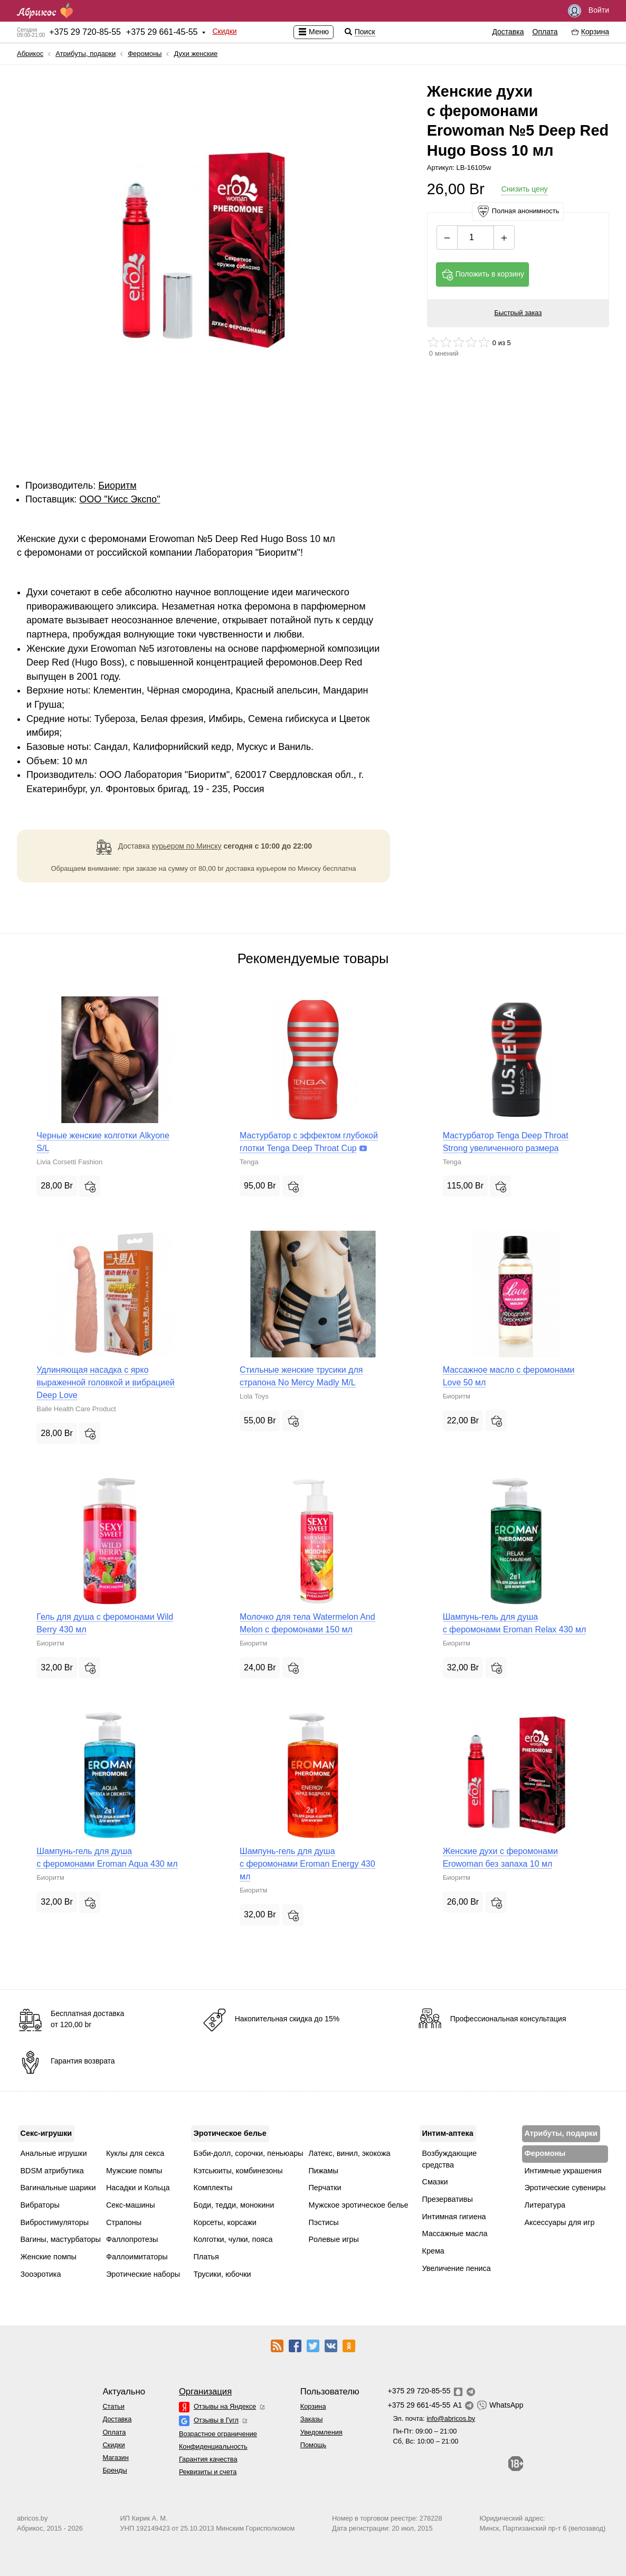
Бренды (114, 2470)
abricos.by (32, 2518)
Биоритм (117, 485)
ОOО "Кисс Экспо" (119, 499)
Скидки (224, 31)
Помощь (313, 2445)
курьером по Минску (187, 846)
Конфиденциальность (213, 2446)
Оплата (545, 31)
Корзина (313, 2406)
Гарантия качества (208, 2459)
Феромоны (145, 54)
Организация (205, 2392)
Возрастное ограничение (218, 2434)
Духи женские (195, 54)
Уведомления (321, 2432)
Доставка (508, 31)
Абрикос (30, 54)
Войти (588, 10)
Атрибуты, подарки (85, 54)
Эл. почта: (434, 2418)
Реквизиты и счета (207, 2472)
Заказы (311, 2419)
